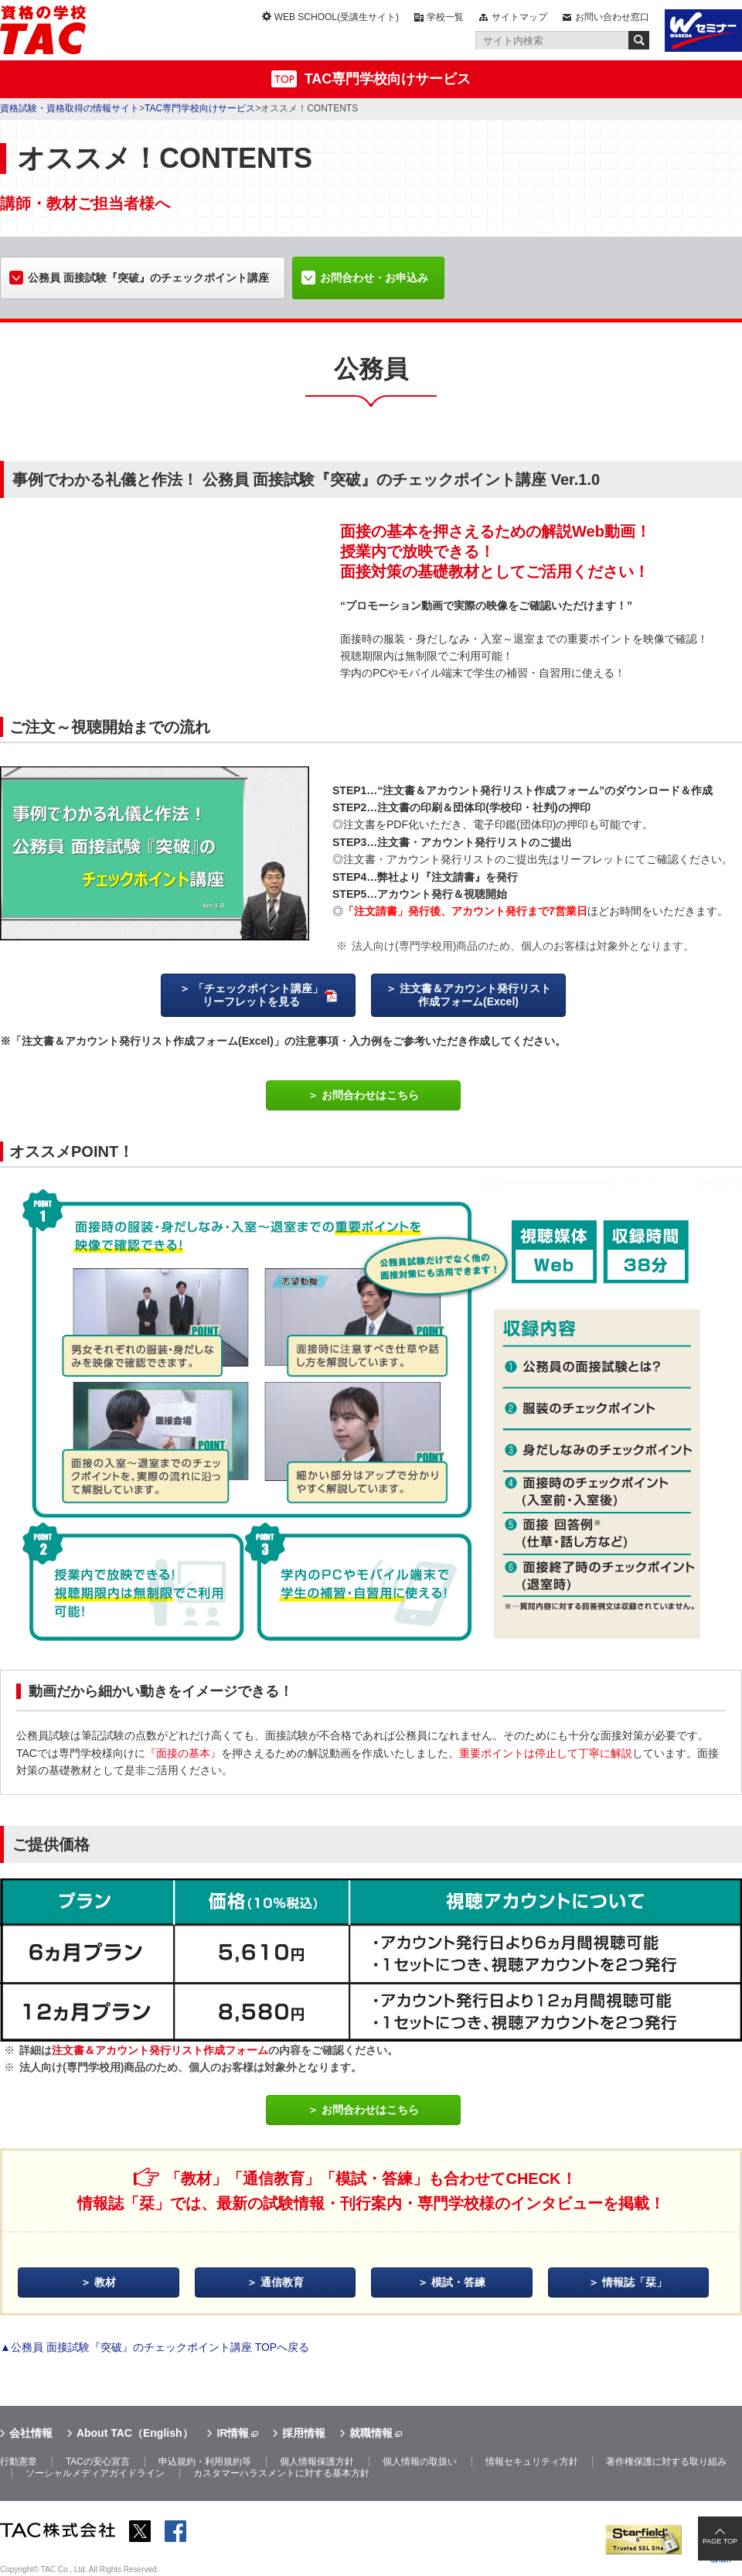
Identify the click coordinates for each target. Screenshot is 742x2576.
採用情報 (303, 2433)
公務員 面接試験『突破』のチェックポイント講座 (148, 277)
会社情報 (31, 2433)
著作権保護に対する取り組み (666, 2461)
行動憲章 (18, 2461)
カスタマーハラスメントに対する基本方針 (281, 2473)
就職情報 (371, 2433)
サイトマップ (519, 17)
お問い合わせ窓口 (612, 17)
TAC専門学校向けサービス (388, 79)
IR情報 (232, 2433)
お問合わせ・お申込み (374, 277)
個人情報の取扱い (420, 2461)
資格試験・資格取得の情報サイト (69, 108)
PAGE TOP (720, 2541)
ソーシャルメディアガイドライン (95, 2473)
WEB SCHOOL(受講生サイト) (336, 17)
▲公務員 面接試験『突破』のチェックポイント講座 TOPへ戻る (154, 2347)
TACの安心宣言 (98, 2461)
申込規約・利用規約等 (204, 2461)
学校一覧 (445, 17)
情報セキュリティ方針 (531, 2461)
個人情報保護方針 (317, 2461)
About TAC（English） (135, 2433)
